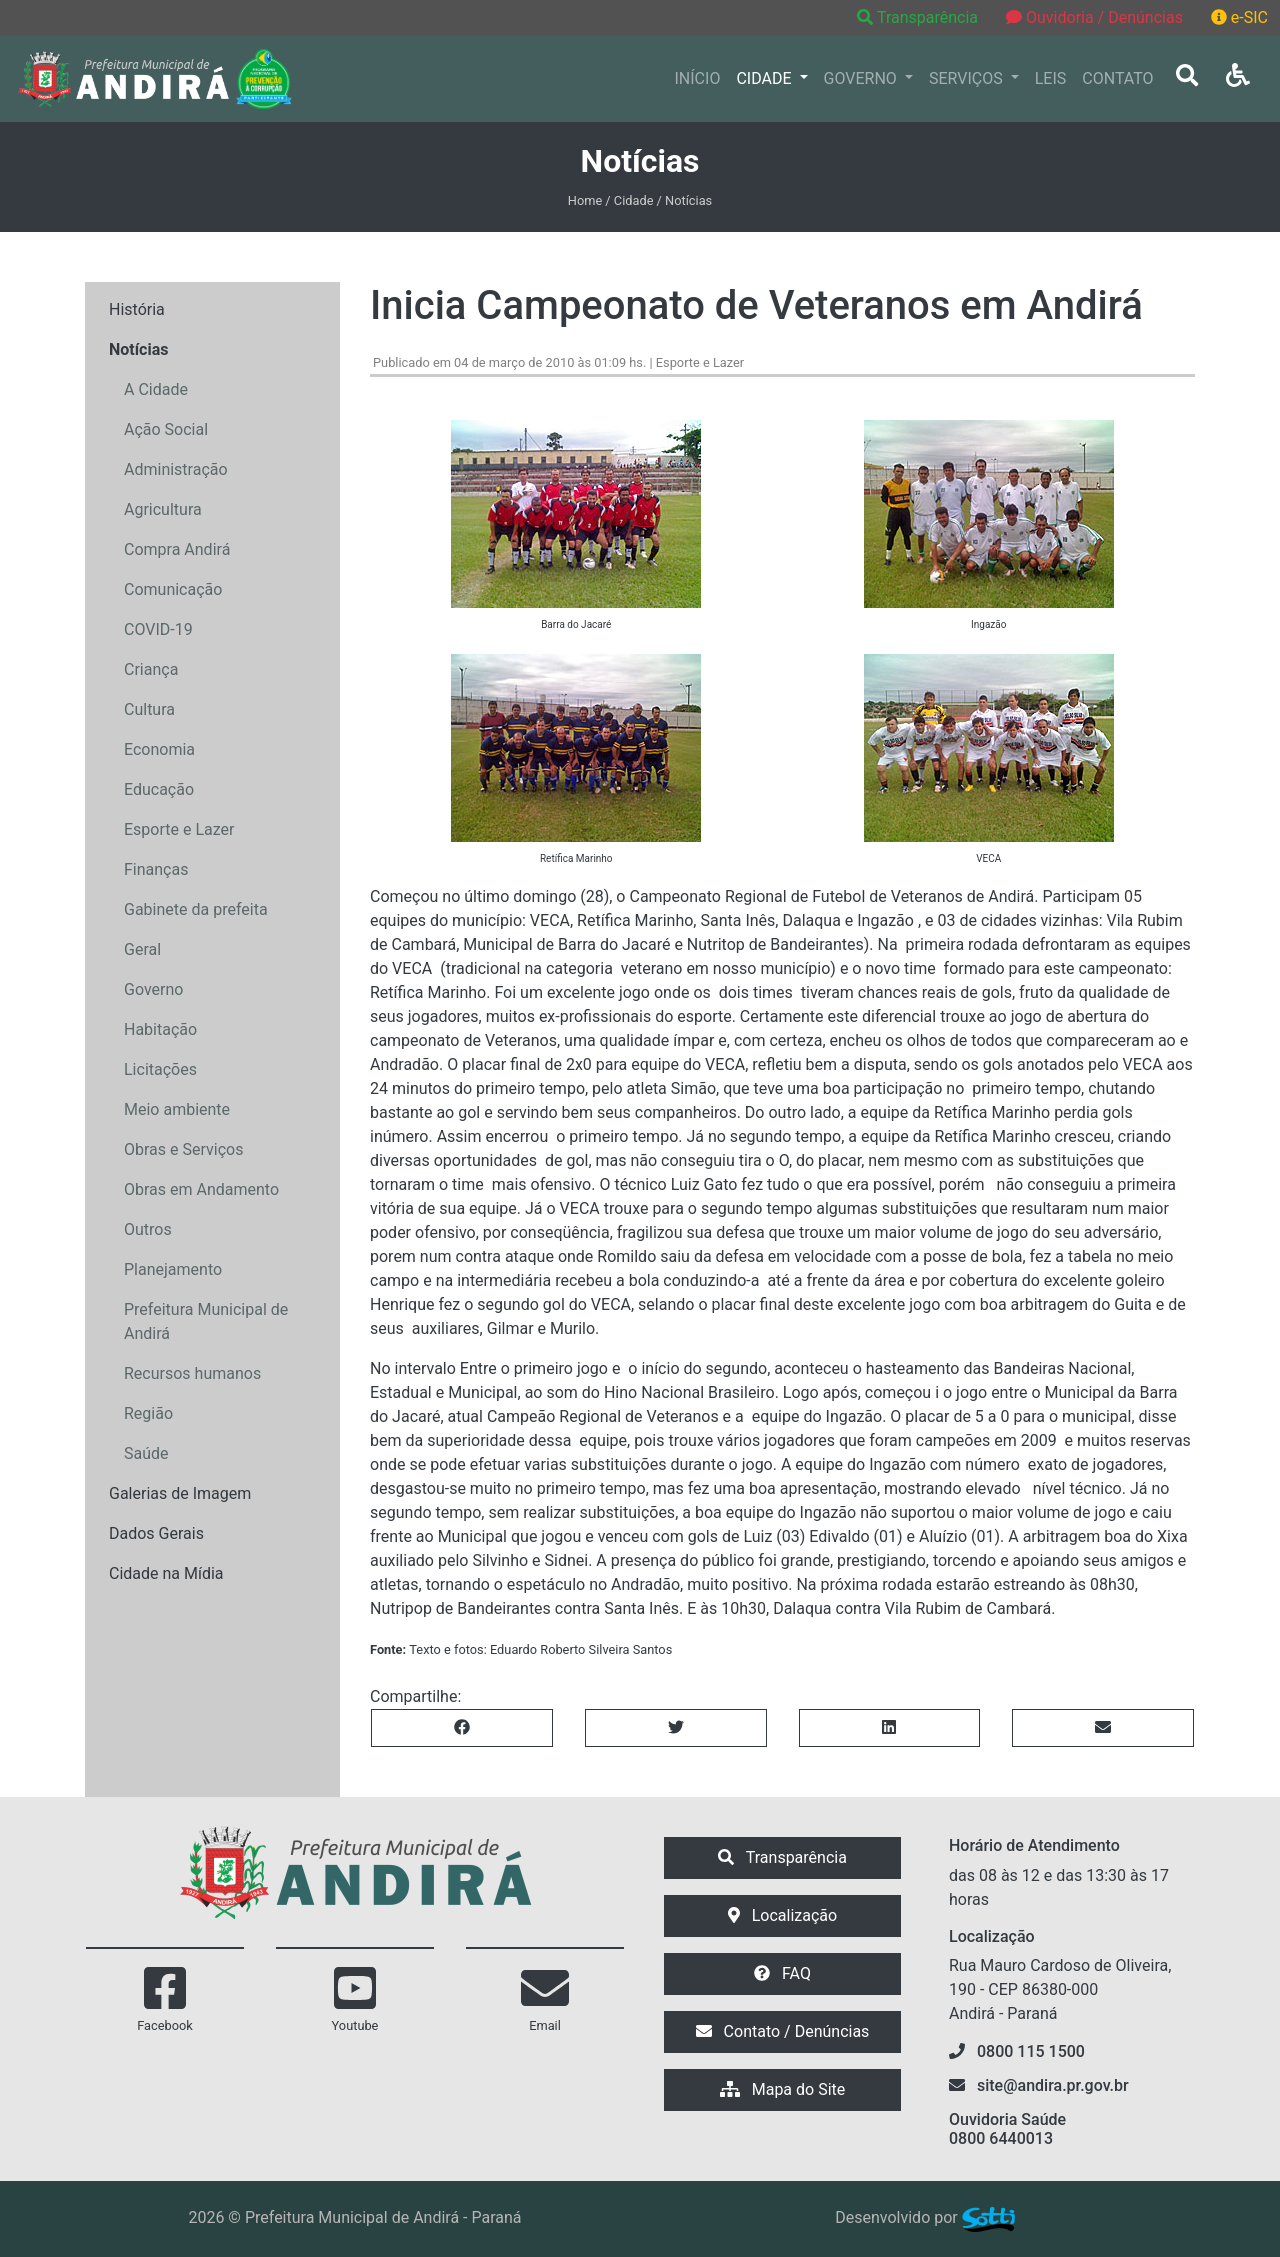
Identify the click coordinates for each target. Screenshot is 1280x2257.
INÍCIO (698, 78)
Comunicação (173, 589)
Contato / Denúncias (783, 2031)
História (137, 309)
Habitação (160, 1029)
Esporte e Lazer (179, 829)
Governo (153, 989)
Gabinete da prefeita (196, 909)
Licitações (160, 1069)
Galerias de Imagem (180, 1493)
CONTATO (1117, 78)
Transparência (919, 17)
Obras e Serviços (183, 1149)
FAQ (782, 1973)
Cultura (149, 709)
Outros (148, 1229)
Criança (151, 669)
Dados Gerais (156, 1533)
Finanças (156, 869)
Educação (159, 789)
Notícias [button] (138, 349)
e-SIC (1239, 17)
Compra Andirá (177, 549)
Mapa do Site (783, 2089)
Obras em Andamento (201, 1189)
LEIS (1051, 78)
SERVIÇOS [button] (968, 78)
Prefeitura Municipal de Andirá (206, 1321)
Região (148, 1413)
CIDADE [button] (765, 78)
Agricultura (163, 509)
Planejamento (173, 1269)
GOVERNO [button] (862, 78)
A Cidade (156, 389)
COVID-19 (158, 629)
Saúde (146, 1453)
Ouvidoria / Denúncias (1094, 17)
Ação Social (166, 429)
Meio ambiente (177, 1109)
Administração (176, 469)
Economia (159, 749)
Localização (782, 1915)
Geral (142, 949)
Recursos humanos (192, 1373)
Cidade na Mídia (166, 1573)
